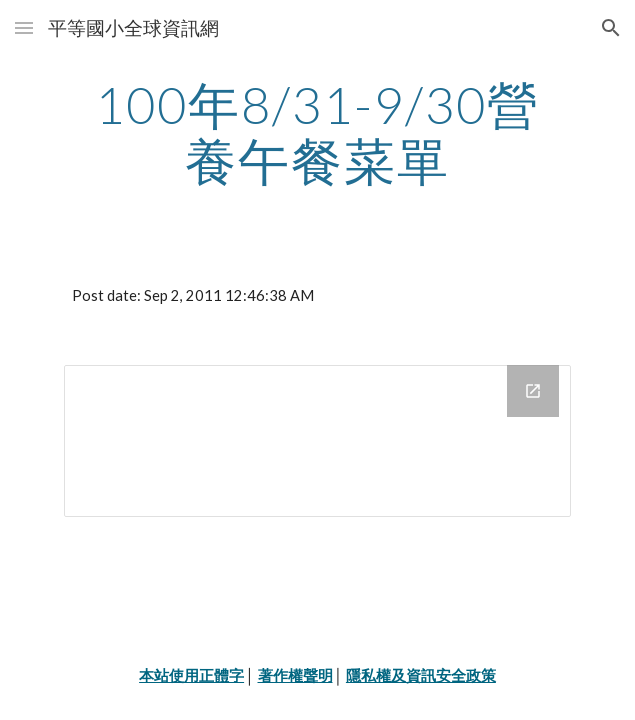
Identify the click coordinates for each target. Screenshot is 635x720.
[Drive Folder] (317, 441)
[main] (317, 132)
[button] (24, 27)
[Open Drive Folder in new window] (533, 391)
